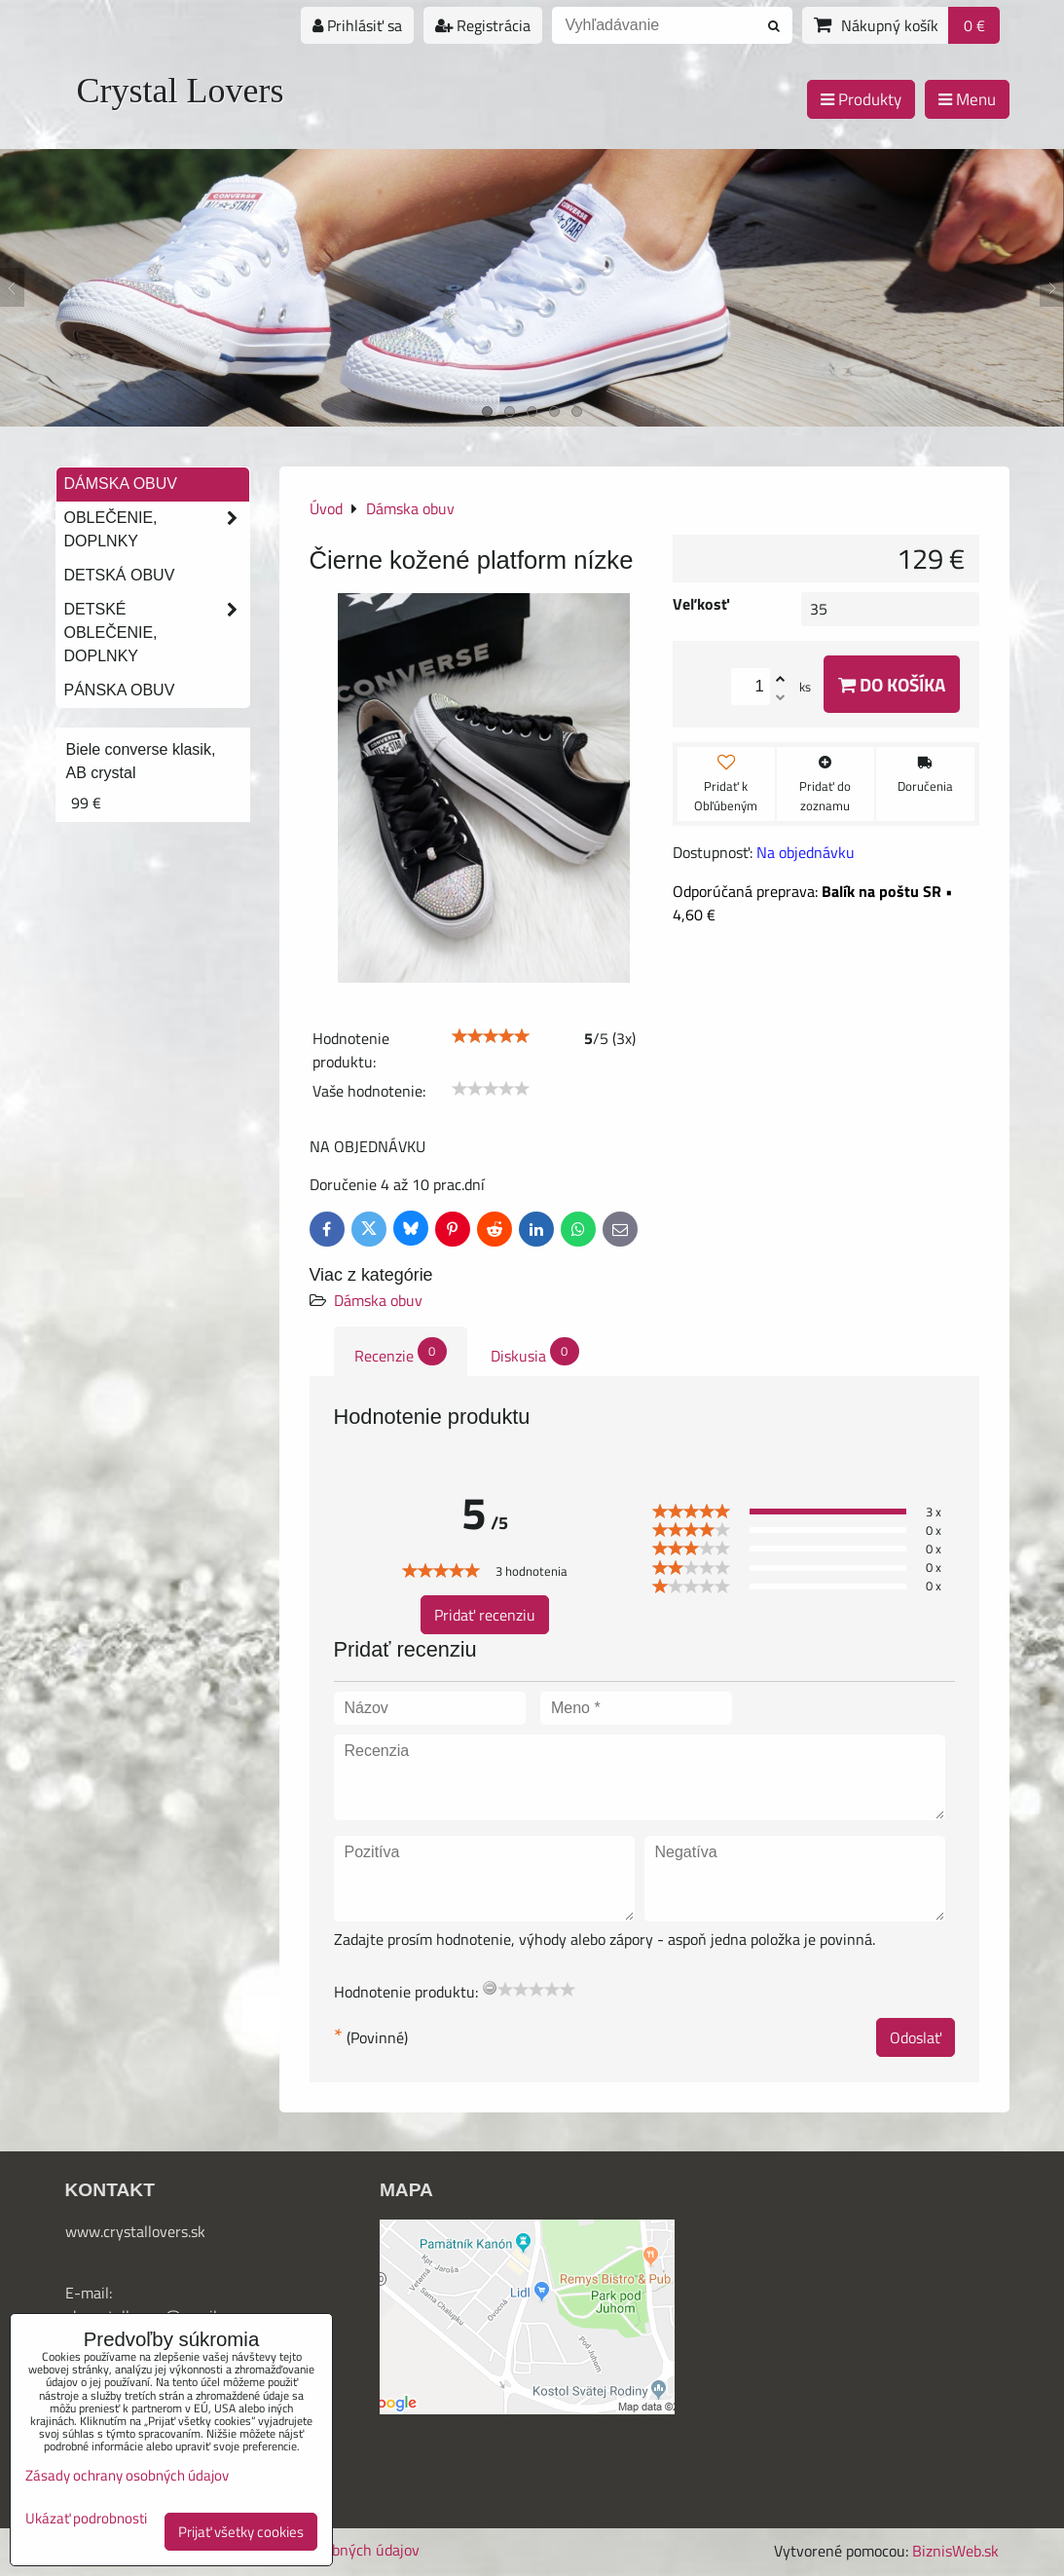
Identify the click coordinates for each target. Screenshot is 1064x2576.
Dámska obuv (378, 1300)
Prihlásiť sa (357, 25)
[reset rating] (489, 1988)
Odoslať (915, 2037)
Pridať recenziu (484, 1614)
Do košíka (891, 684)
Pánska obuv (119, 690)
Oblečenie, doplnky (156, 530)
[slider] (491, 1036)
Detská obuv (119, 575)
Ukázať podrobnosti (86, 2519)
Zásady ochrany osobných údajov (127, 2475)
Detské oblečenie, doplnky (156, 633)
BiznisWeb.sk (955, 2550)
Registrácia (483, 25)
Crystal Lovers (180, 90)
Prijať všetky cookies (241, 2531)
